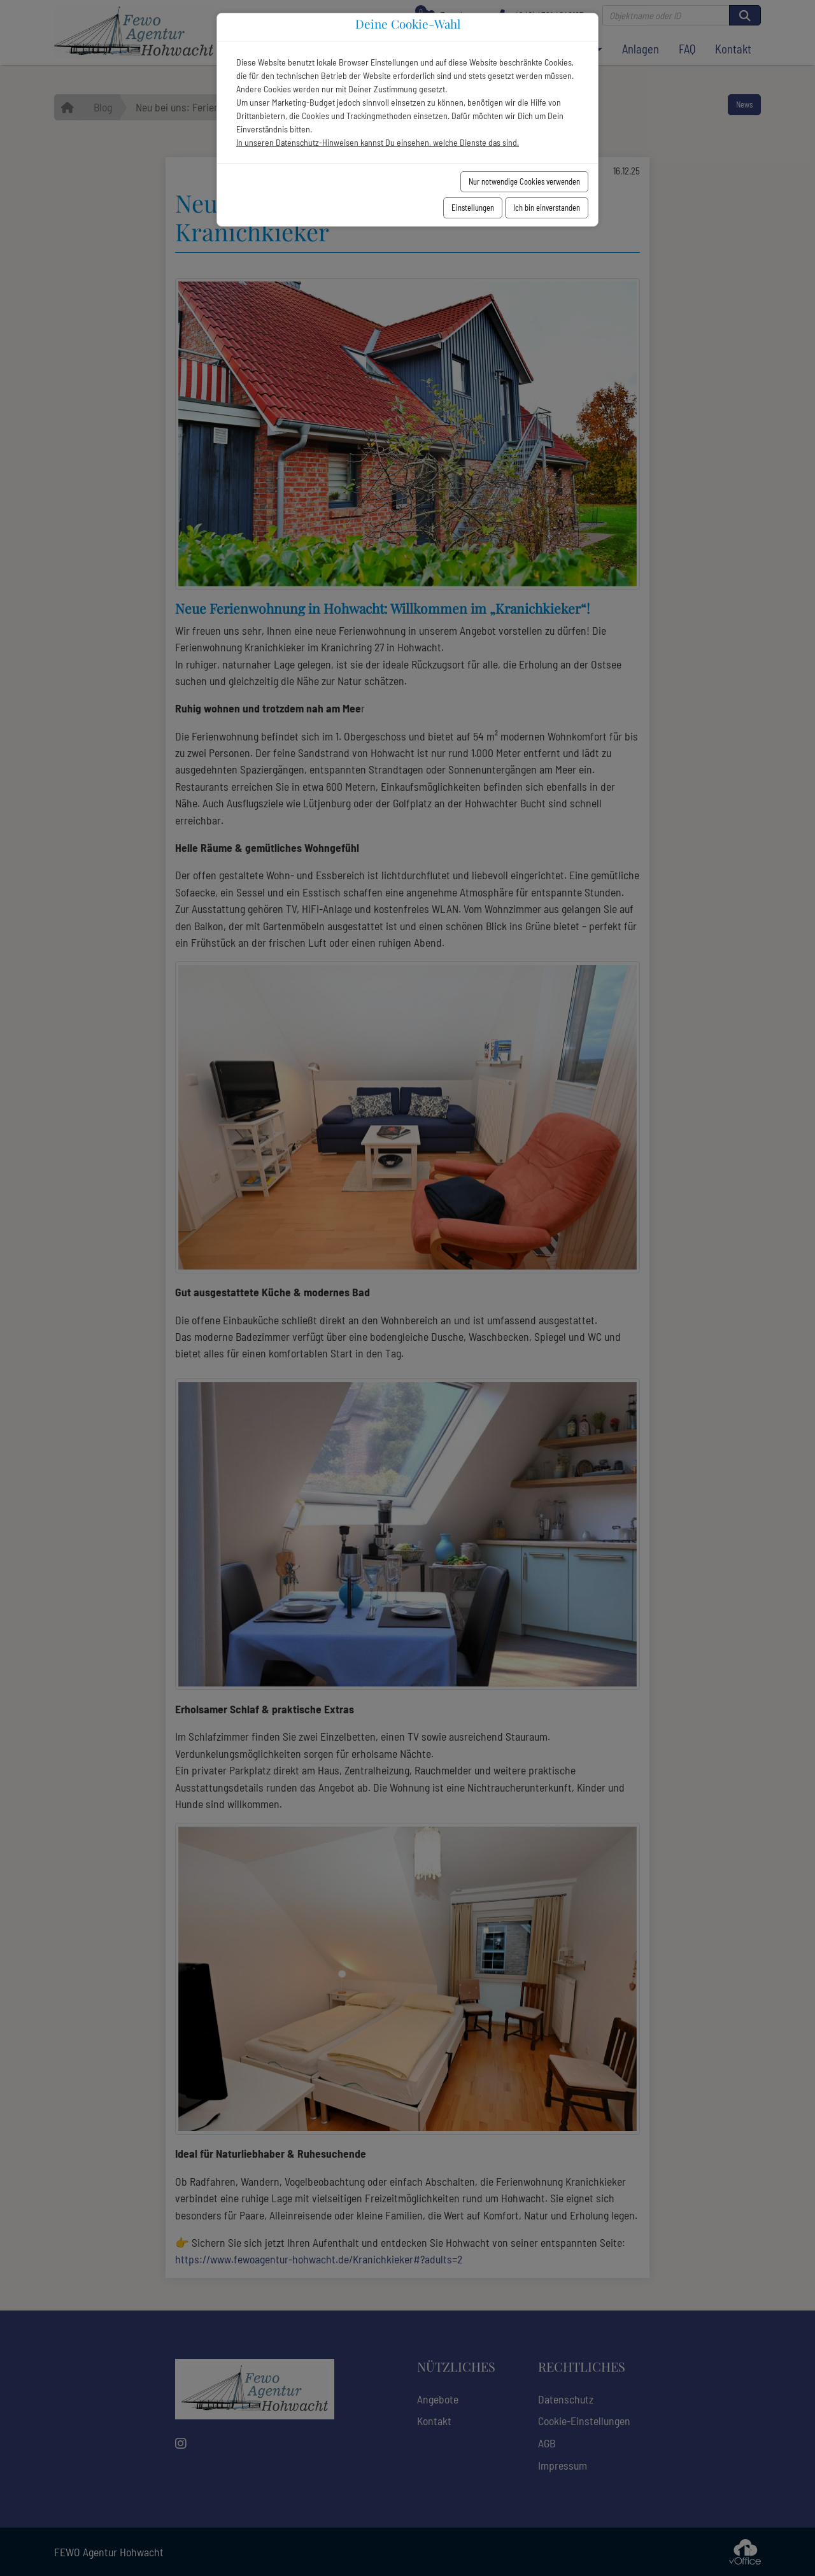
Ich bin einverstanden (546, 207)
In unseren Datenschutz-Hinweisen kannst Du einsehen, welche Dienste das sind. (377, 142)
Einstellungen (472, 207)
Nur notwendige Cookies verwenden (524, 181)
